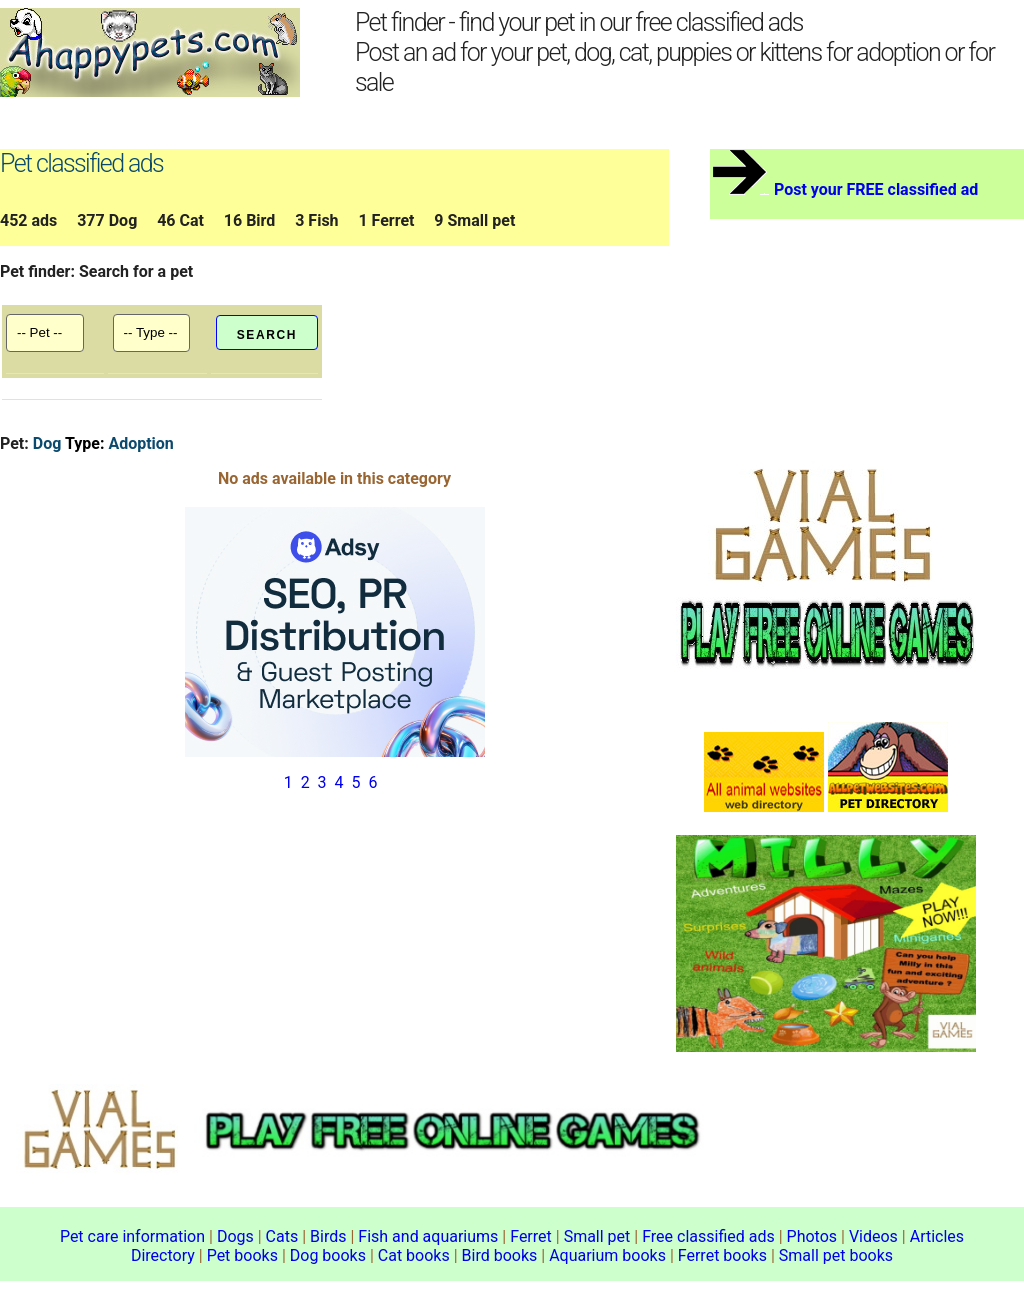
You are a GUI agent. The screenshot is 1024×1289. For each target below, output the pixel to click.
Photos (812, 1236)
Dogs (235, 1236)
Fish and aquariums (428, 1236)
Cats (282, 1236)
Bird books (500, 1255)
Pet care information (132, 1236)
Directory (163, 1255)
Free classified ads (708, 1236)
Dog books (328, 1255)
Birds (328, 1236)
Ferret (531, 1236)
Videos (873, 1236)
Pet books (242, 1255)
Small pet (597, 1236)
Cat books (414, 1255)
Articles (937, 1236)
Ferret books (722, 1255)
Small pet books (836, 1255)
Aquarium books (607, 1255)
